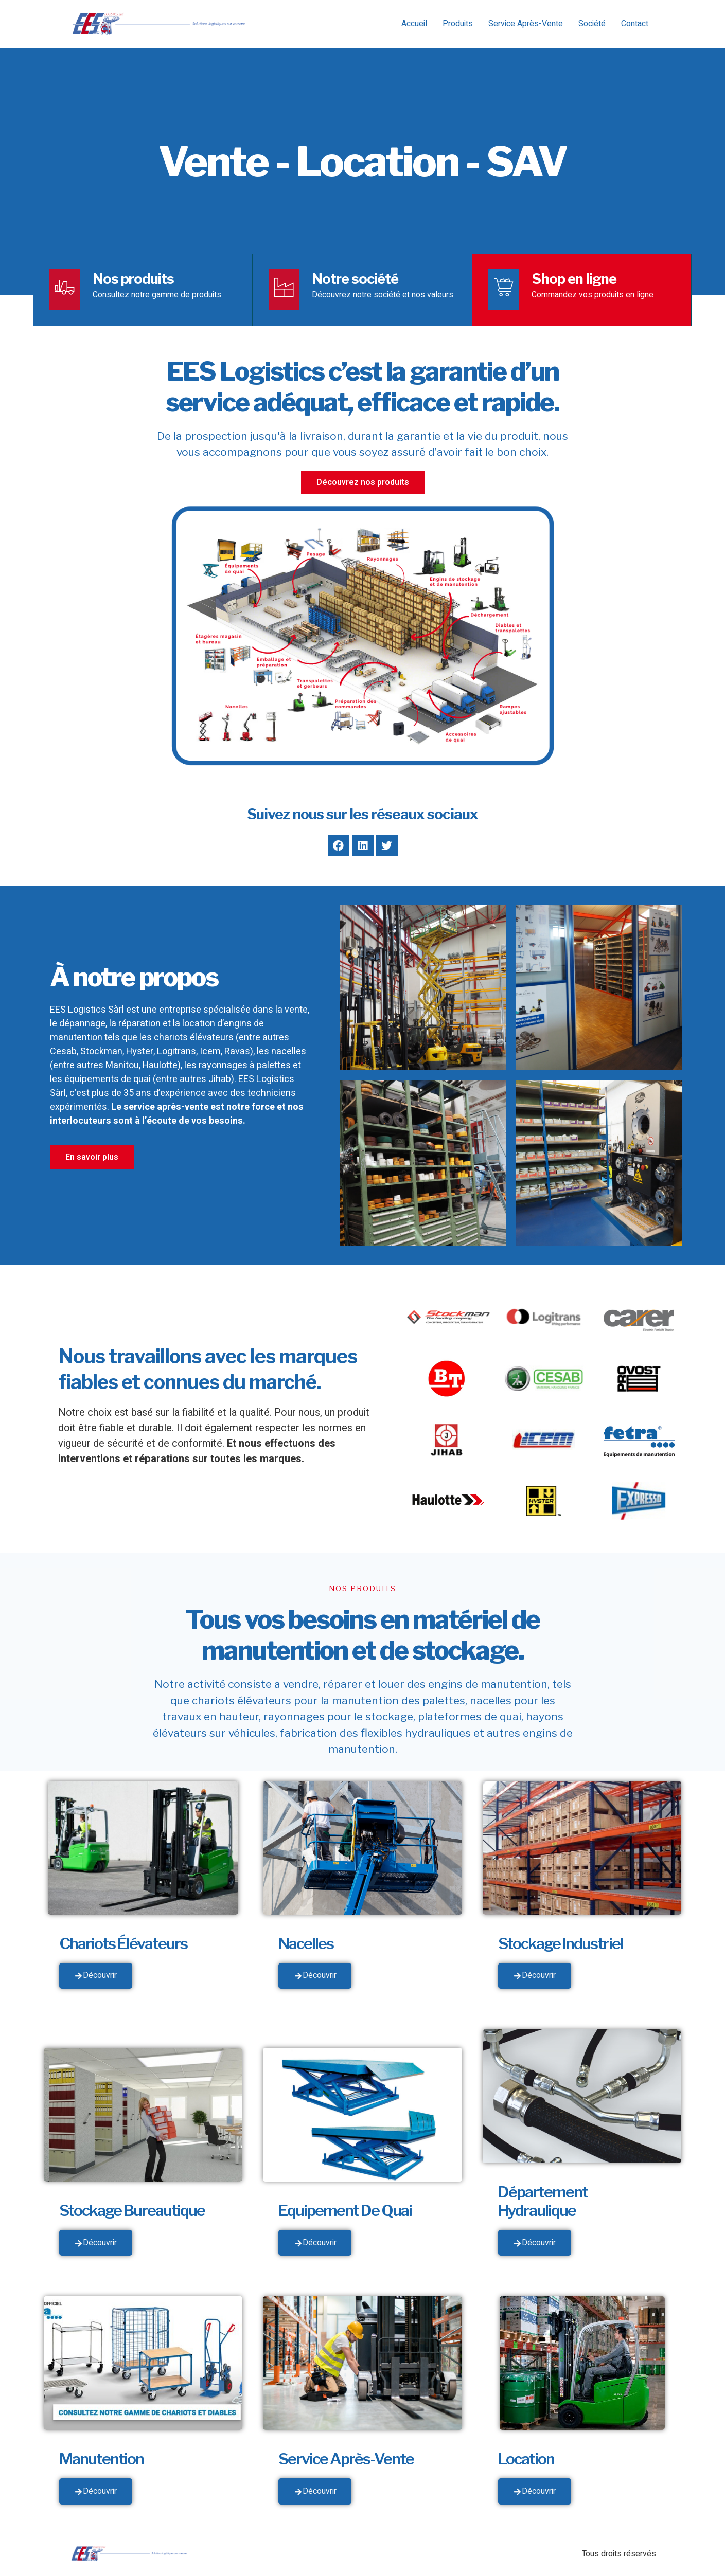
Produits (458, 23)
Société (592, 23)
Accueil (414, 23)
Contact (634, 23)
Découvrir (96, 1977)
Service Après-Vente (525, 23)
